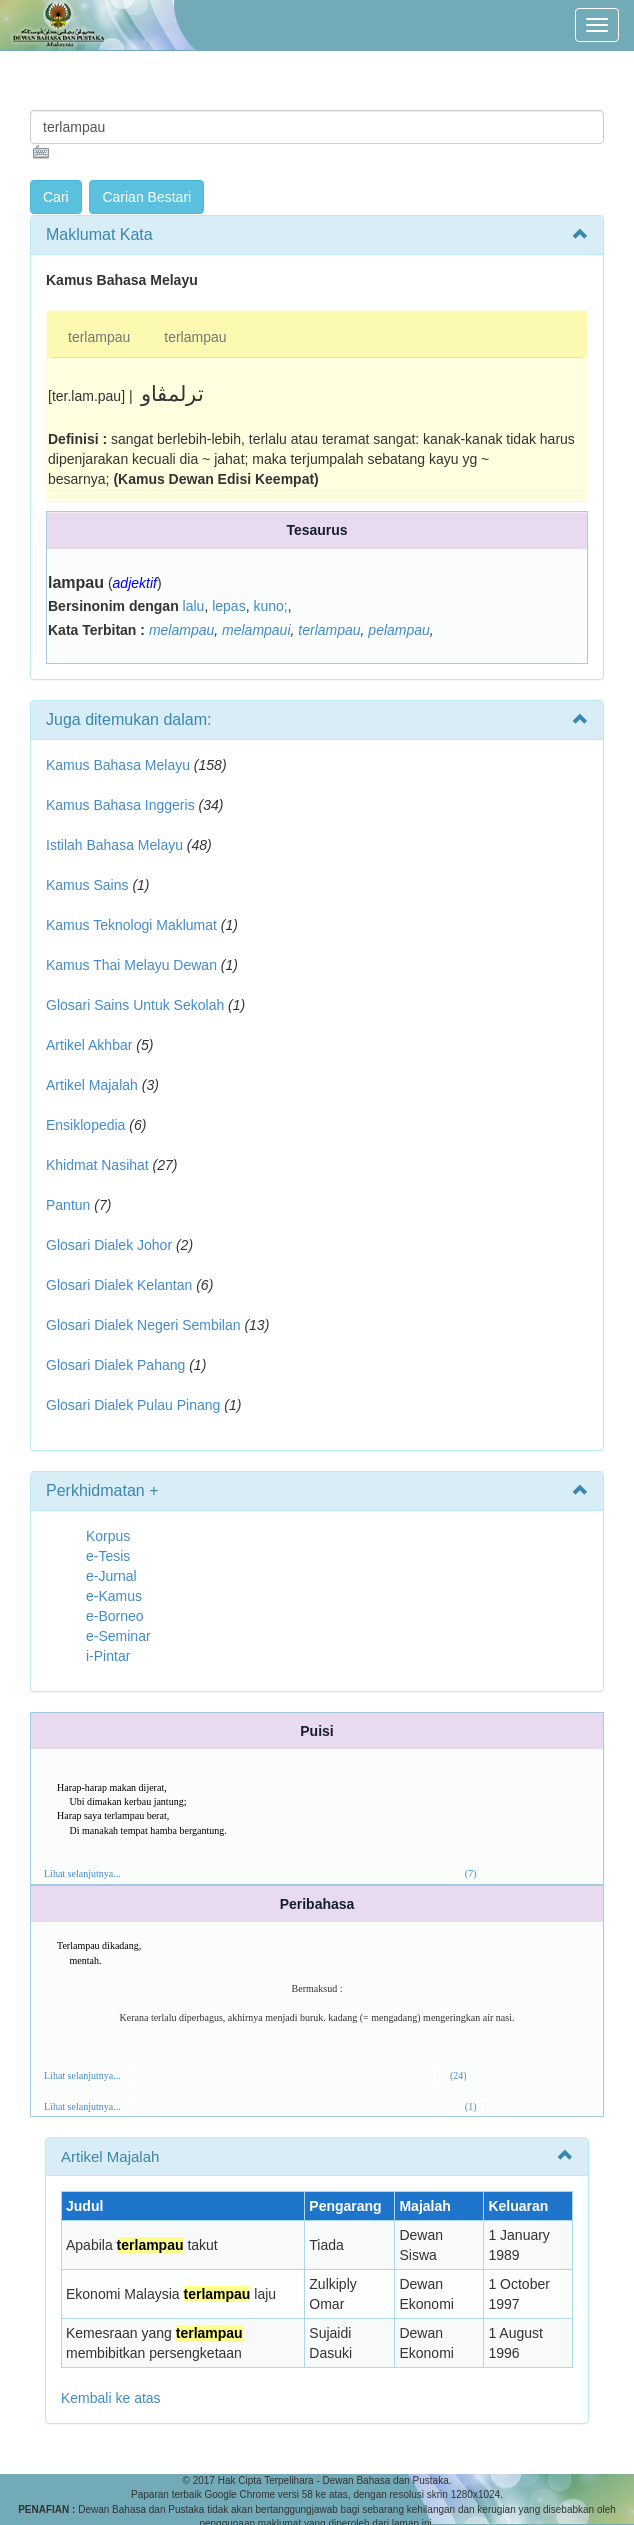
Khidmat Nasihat (97, 1165)
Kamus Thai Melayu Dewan (131, 965)
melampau (181, 630)
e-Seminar (118, 1636)
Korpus (108, 1536)
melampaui (256, 630)
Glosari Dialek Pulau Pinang (133, 1405)
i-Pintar (108, 1656)
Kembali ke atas (111, 2398)
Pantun (68, 1205)
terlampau (99, 337)
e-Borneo (115, 1616)
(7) (471, 1873)
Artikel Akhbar (89, 1045)
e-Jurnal (111, 1576)
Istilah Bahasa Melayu (114, 845)
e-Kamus (114, 1596)
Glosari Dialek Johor (109, 1245)
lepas (228, 606)
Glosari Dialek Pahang (115, 1365)
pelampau (399, 630)
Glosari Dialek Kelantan (119, 1285)
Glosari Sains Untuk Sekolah (135, 1005)
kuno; (270, 606)
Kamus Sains (87, 885)
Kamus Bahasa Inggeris (120, 805)
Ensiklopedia (85, 1125)
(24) (458, 2075)
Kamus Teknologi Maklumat (131, 925)
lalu (194, 606)
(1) (471, 2106)
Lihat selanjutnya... (82, 1873)
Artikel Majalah (92, 1085)
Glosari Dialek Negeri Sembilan (143, 1325)
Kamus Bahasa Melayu (120, 765)
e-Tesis (108, 1556)
